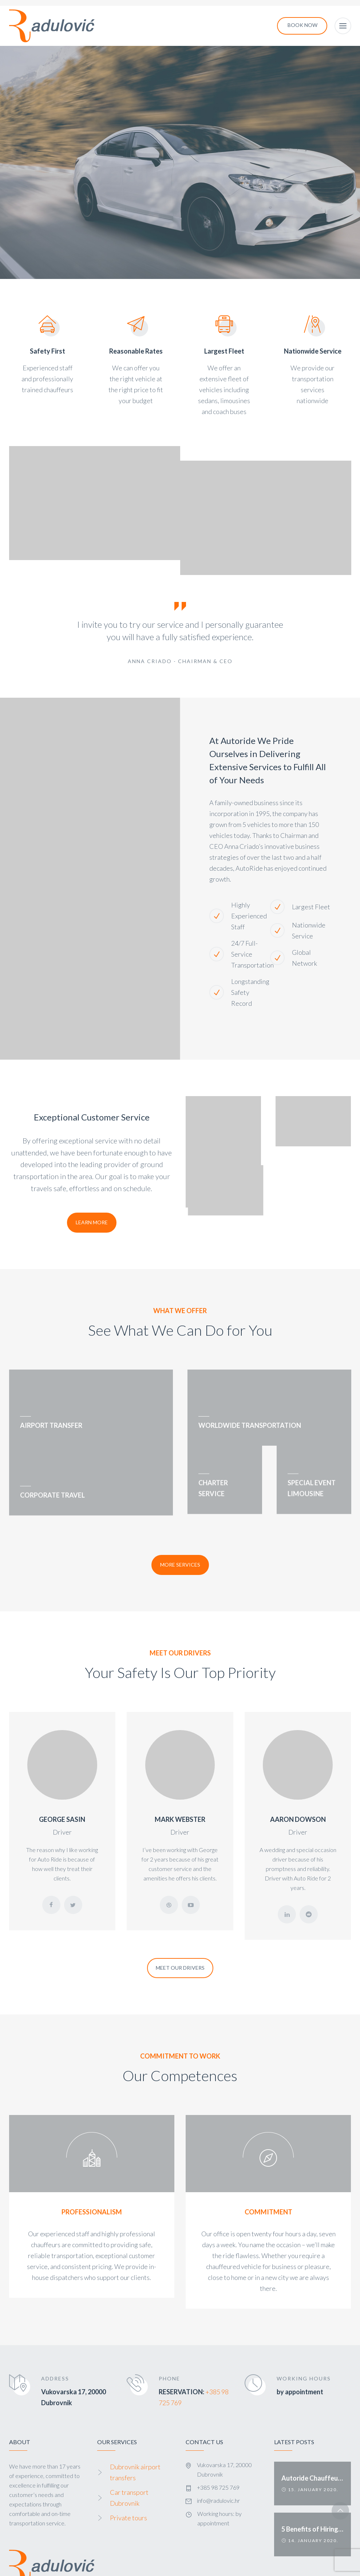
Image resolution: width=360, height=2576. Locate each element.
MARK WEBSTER (180, 1776)
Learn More (92, 1222)
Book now (302, 25)
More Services (180, 1521)
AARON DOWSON (298, 1776)
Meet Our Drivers (180, 1924)
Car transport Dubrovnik (129, 2454)
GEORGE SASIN (62, 1776)
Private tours (128, 2474)
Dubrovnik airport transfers (135, 2428)
